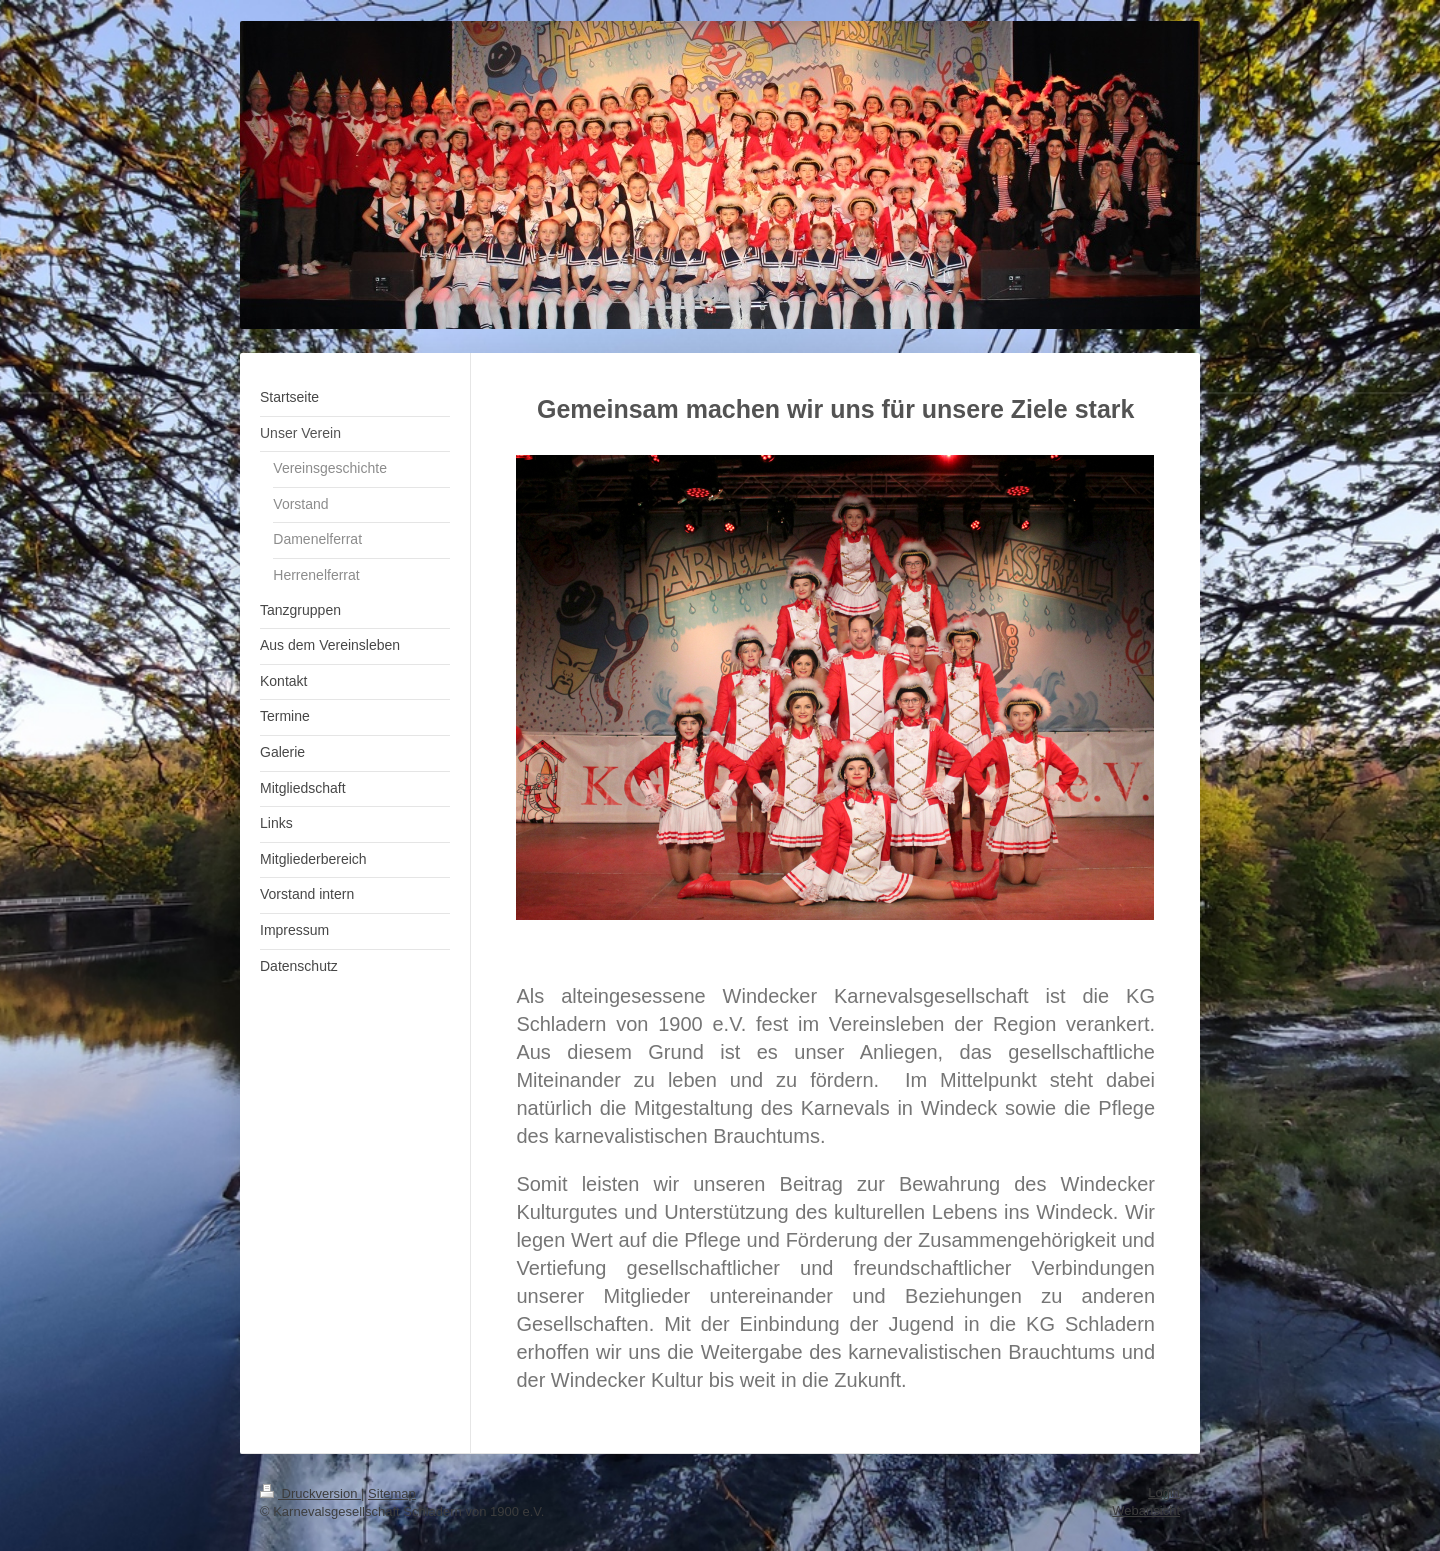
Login (1164, 1492)
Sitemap (392, 1493)
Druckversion (310, 1493)
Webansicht (1146, 1510)
